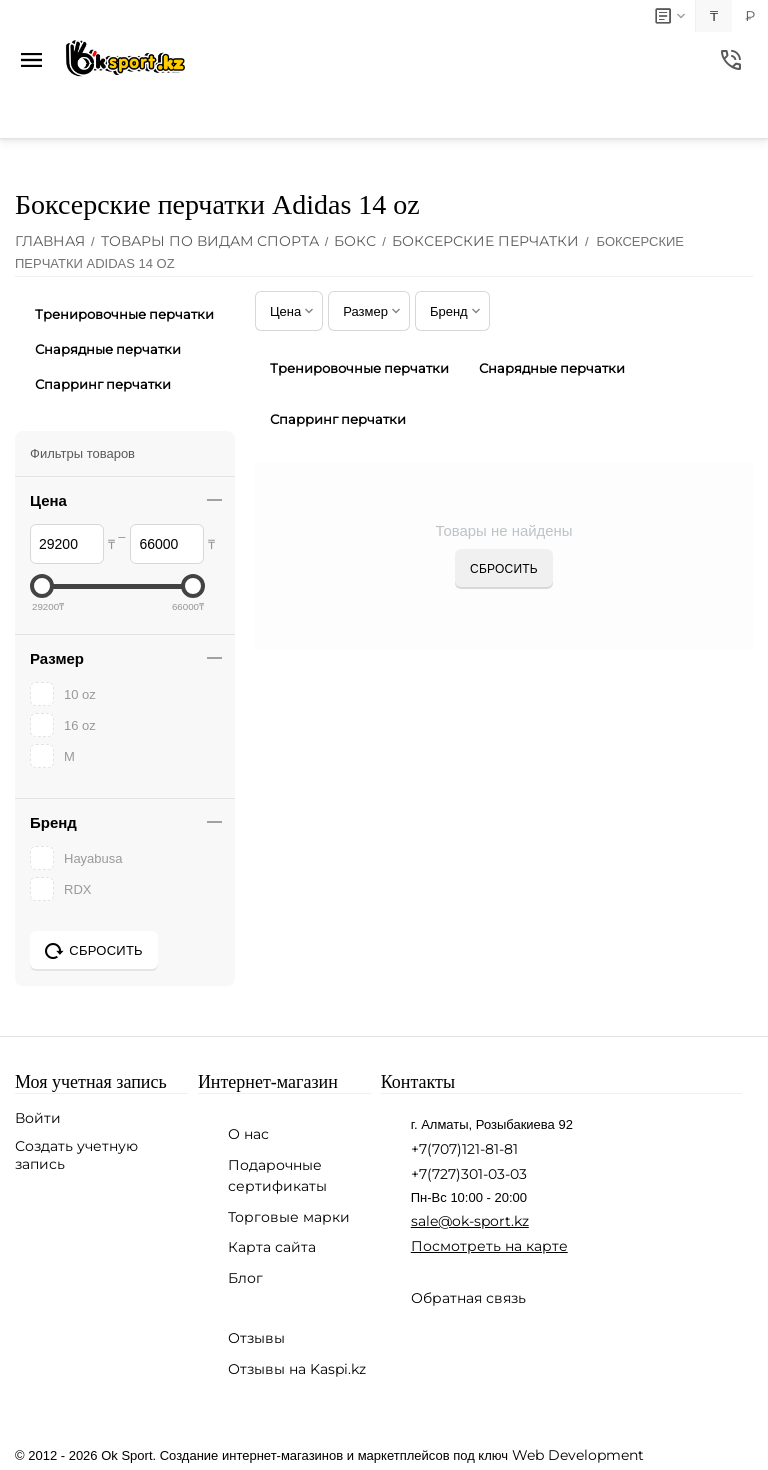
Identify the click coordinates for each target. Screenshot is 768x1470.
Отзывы (256, 1338)
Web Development (578, 1455)
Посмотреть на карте (489, 1246)
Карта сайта (272, 1247)
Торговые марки (289, 1217)
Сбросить (504, 569)
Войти (38, 1118)
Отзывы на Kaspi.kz (297, 1369)
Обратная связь (468, 1298)
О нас (248, 1134)
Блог (245, 1278)
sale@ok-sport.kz (470, 1221)
